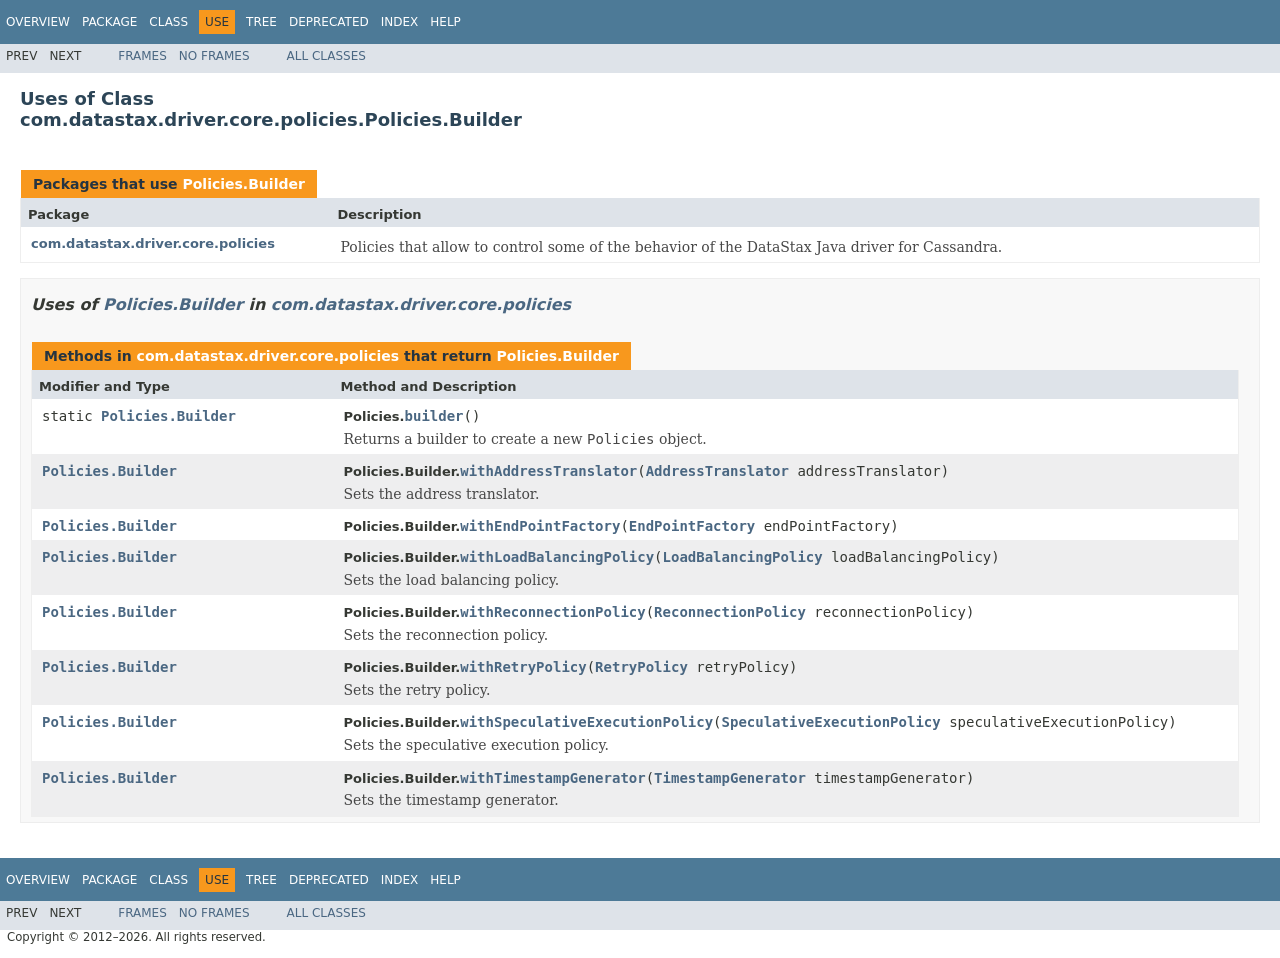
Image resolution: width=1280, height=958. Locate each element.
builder (434, 416)
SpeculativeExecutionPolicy (831, 722)
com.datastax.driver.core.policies (153, 243)
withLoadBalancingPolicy (557, 557)
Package (109, 22)
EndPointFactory (692, 526)
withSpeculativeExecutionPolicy (586, 722)
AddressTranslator (717, 471)
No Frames (214, 56)
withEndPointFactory (540, 526)
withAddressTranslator (548, 471)
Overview (38, 22)
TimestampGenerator (730, 778)
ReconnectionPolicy (730, 612)
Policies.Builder (243, 184)
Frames (142, 56)
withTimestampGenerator (552, 778)
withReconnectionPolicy (552, 612)
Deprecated (329, 22)
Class (168, 22)
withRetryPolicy (523, 667)
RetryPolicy (641, 667)
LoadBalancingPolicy (743, 557)
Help (445, 22)
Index (400, 22)
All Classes (326, 56)
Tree (261, 22)
